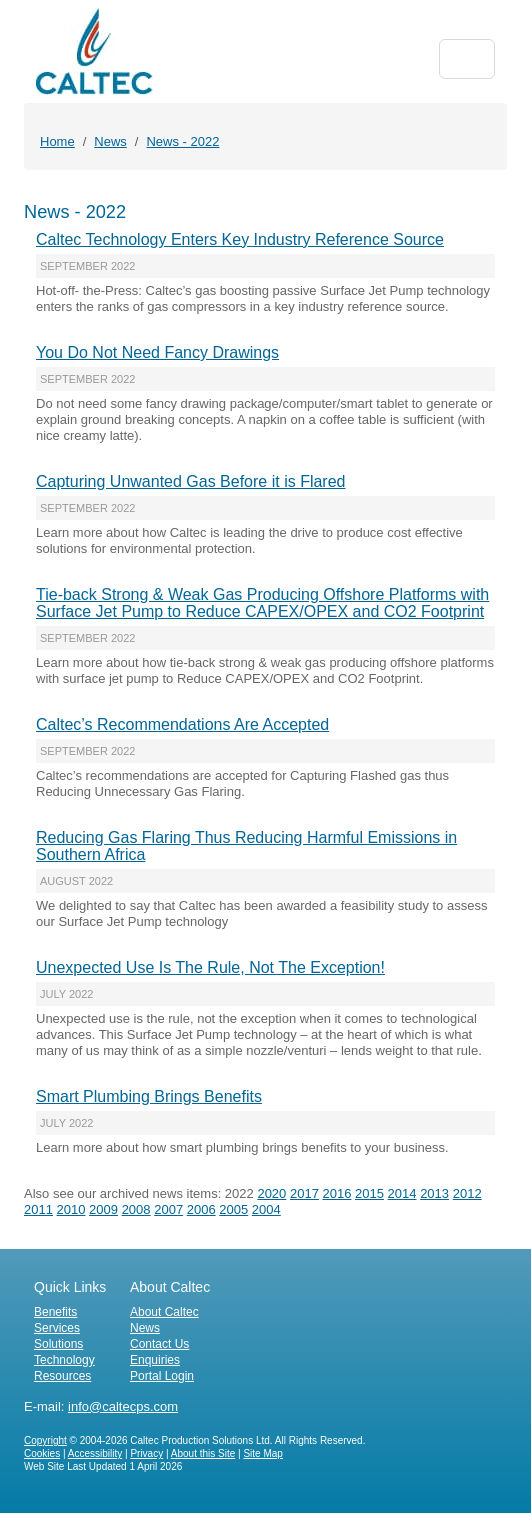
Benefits (55, 1312)
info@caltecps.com (123, 1406)
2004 (266, 1209)
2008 (136, 1209)
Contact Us (159, 1344)
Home (57, 141)
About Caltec (164, 1312)
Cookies (42, 1453)
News (110, 141)
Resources (62, 1376)
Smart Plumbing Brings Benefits (149, 1096)
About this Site (203, 1453)
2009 (103, 1209)
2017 (304, 1193)
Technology (64, 1360)
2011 (38, 1209)
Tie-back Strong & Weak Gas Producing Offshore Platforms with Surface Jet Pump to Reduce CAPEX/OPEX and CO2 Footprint (262, 603)
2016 (337, 1193)
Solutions (58, 1344)
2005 (233, 1209)
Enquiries (155, 1360)
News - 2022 (182, 141)
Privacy (146, 1453)
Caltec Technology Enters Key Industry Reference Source (240, 239)
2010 (71, 1209)
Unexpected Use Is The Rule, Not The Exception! (210, 967)
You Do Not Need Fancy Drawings (157, 352)
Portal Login (162, 1376)
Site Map (262, 1453)
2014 (402, 1193)
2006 (201, 1209)
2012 (467, 1193)
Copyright (45, 1440)
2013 (434, 1193)
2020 (271, 1193)
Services (57, 1328)
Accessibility (95, 1453)
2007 (168, 1209)
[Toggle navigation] (467, 59)
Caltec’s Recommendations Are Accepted (182, 724)
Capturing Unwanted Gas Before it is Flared (190, 481)
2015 (369, 1193)
